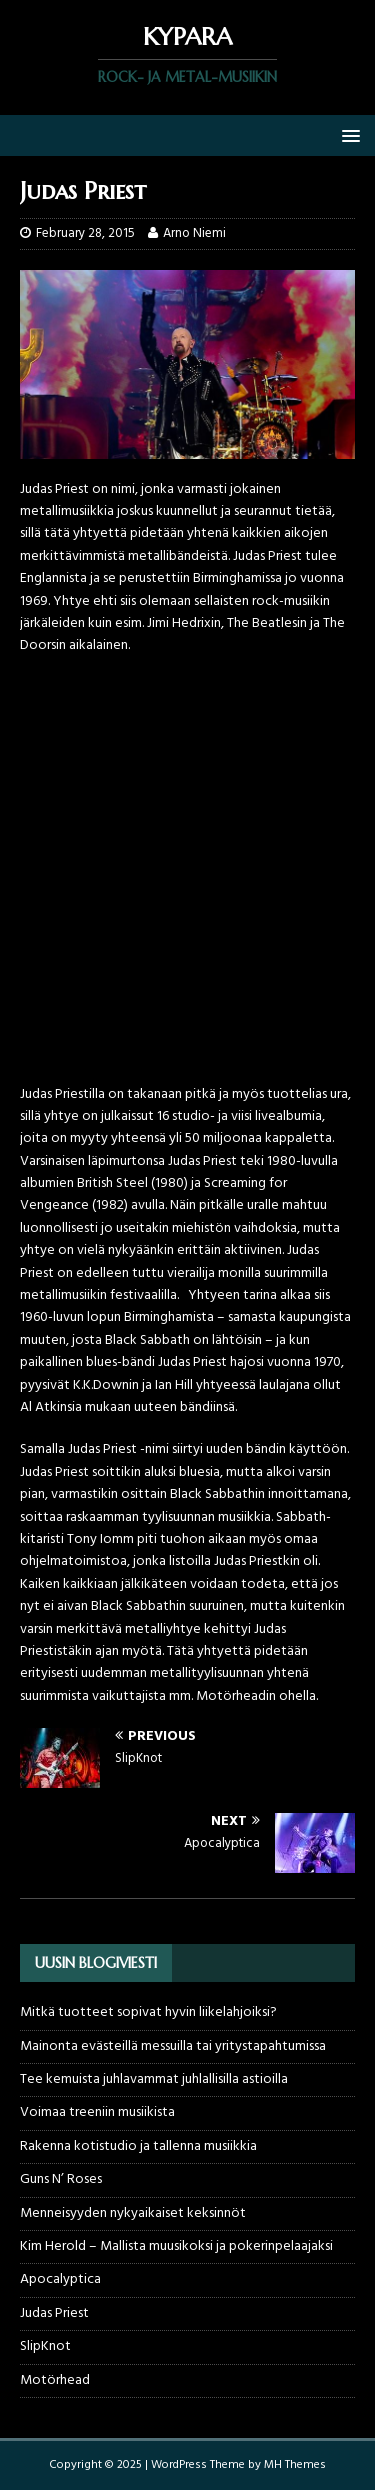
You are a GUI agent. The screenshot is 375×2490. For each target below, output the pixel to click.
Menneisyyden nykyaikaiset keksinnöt (133, 2213)
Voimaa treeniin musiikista (97, 2112)
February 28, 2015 (85, 233)
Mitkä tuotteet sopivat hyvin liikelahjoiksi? (148, 2012)
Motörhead (55, 2380)
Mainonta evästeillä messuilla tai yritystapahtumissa (173, 2046)
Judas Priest (54, 2313)
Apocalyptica (60, 2279)
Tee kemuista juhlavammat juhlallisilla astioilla (154, 2079)
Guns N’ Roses (61, 2179)
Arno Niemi (194, 233)
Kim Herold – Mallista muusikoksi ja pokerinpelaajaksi (176, 2246)
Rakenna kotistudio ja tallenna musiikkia (138, 2146)
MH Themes (295, 2465)
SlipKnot (45, 2346)
